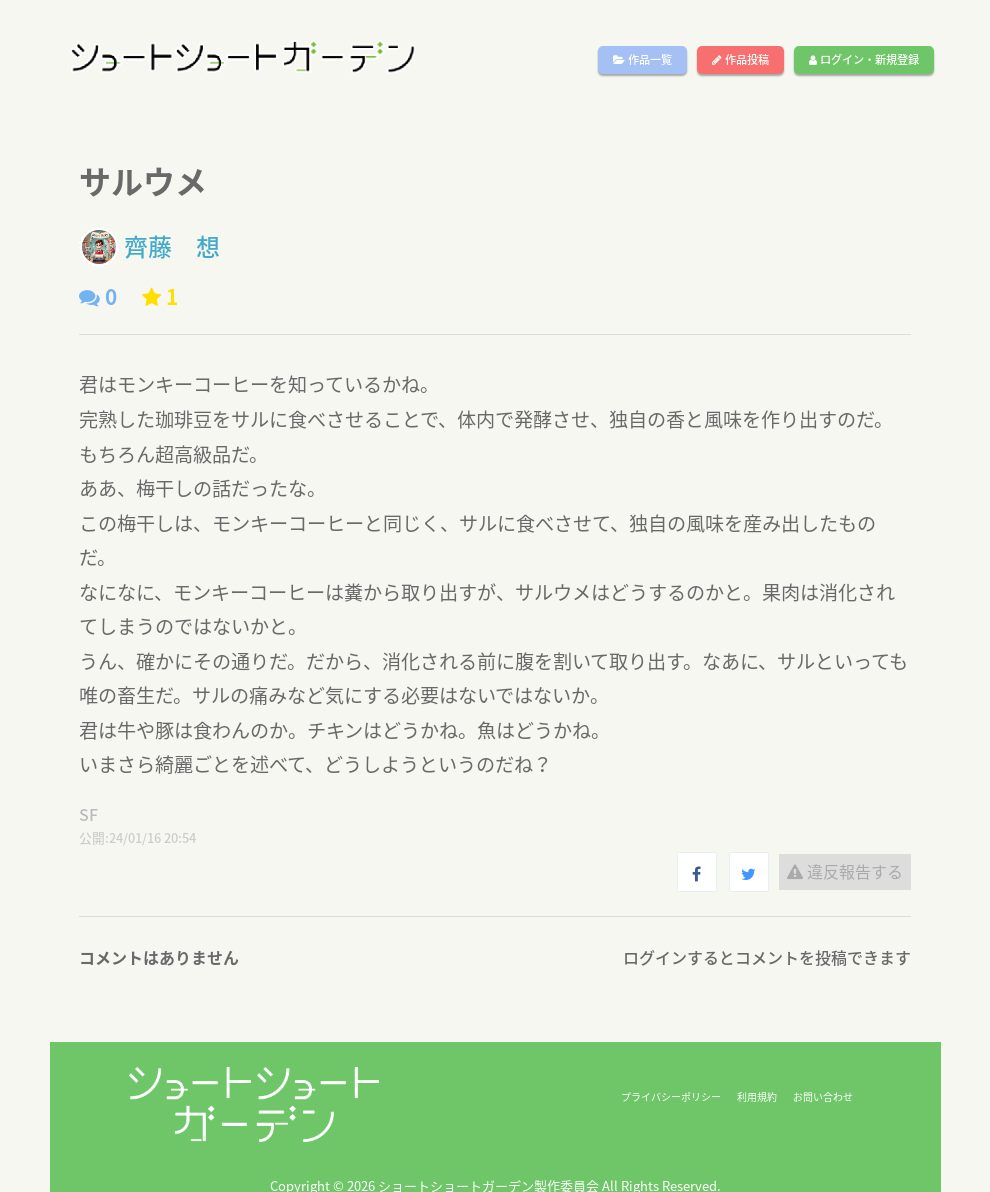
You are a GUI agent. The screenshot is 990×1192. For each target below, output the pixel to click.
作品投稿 (740, 59)
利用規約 (757, 1096)
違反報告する (845, 871)
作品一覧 (642, 59)
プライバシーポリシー (671, 1096)
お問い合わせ (823, 1096)
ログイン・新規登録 (864, 59)
